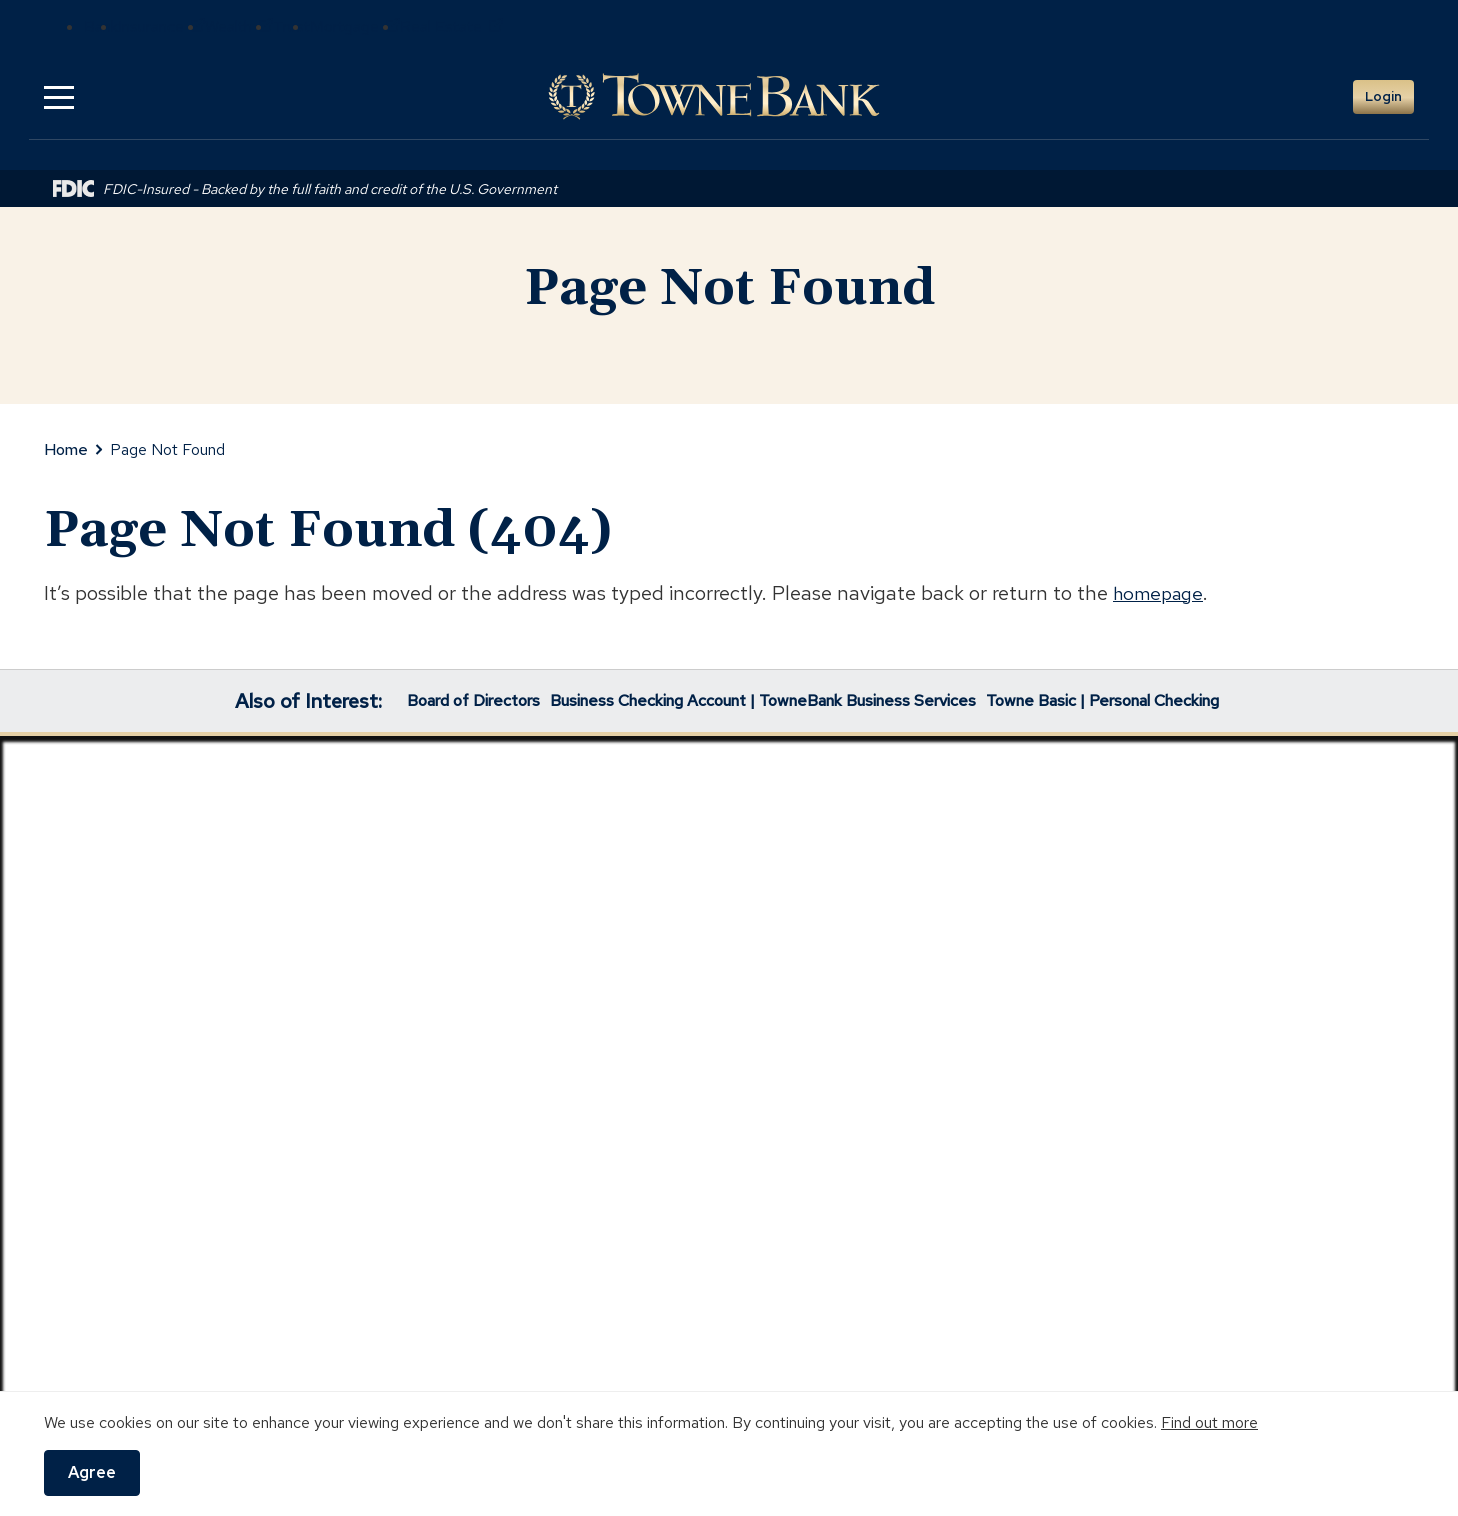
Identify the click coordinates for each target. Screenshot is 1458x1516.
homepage (1161, 593)
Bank (774, 832)
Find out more (1209, 1422)
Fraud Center (98, 907)
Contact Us (90, 832)
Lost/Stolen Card (114, 1019)
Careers (425, 869)
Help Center (94, 944)
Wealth (239, 26)
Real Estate (451, 26)
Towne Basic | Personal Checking (1102, 700)
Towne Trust (794, 1019)
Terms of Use (502, 1325)
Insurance (161, 26)
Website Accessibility (261, 1325)
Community (441, 907)
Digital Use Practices (108, 1325)
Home (66, 449)
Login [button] (1383, 96)
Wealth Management (838, 907)
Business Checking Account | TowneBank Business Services (763, 700)
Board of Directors (473, 700)
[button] (59, 96)
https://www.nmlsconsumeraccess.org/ (699, 1259)
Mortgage (355, 26)
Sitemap (593, 1325)
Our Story (434, 982)
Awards (422, 832)
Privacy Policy (393, 1325)
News (416, 1019)
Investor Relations (477, 944)
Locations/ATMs (109, 982)
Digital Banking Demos (133, 869)
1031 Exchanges (806, 1056)
